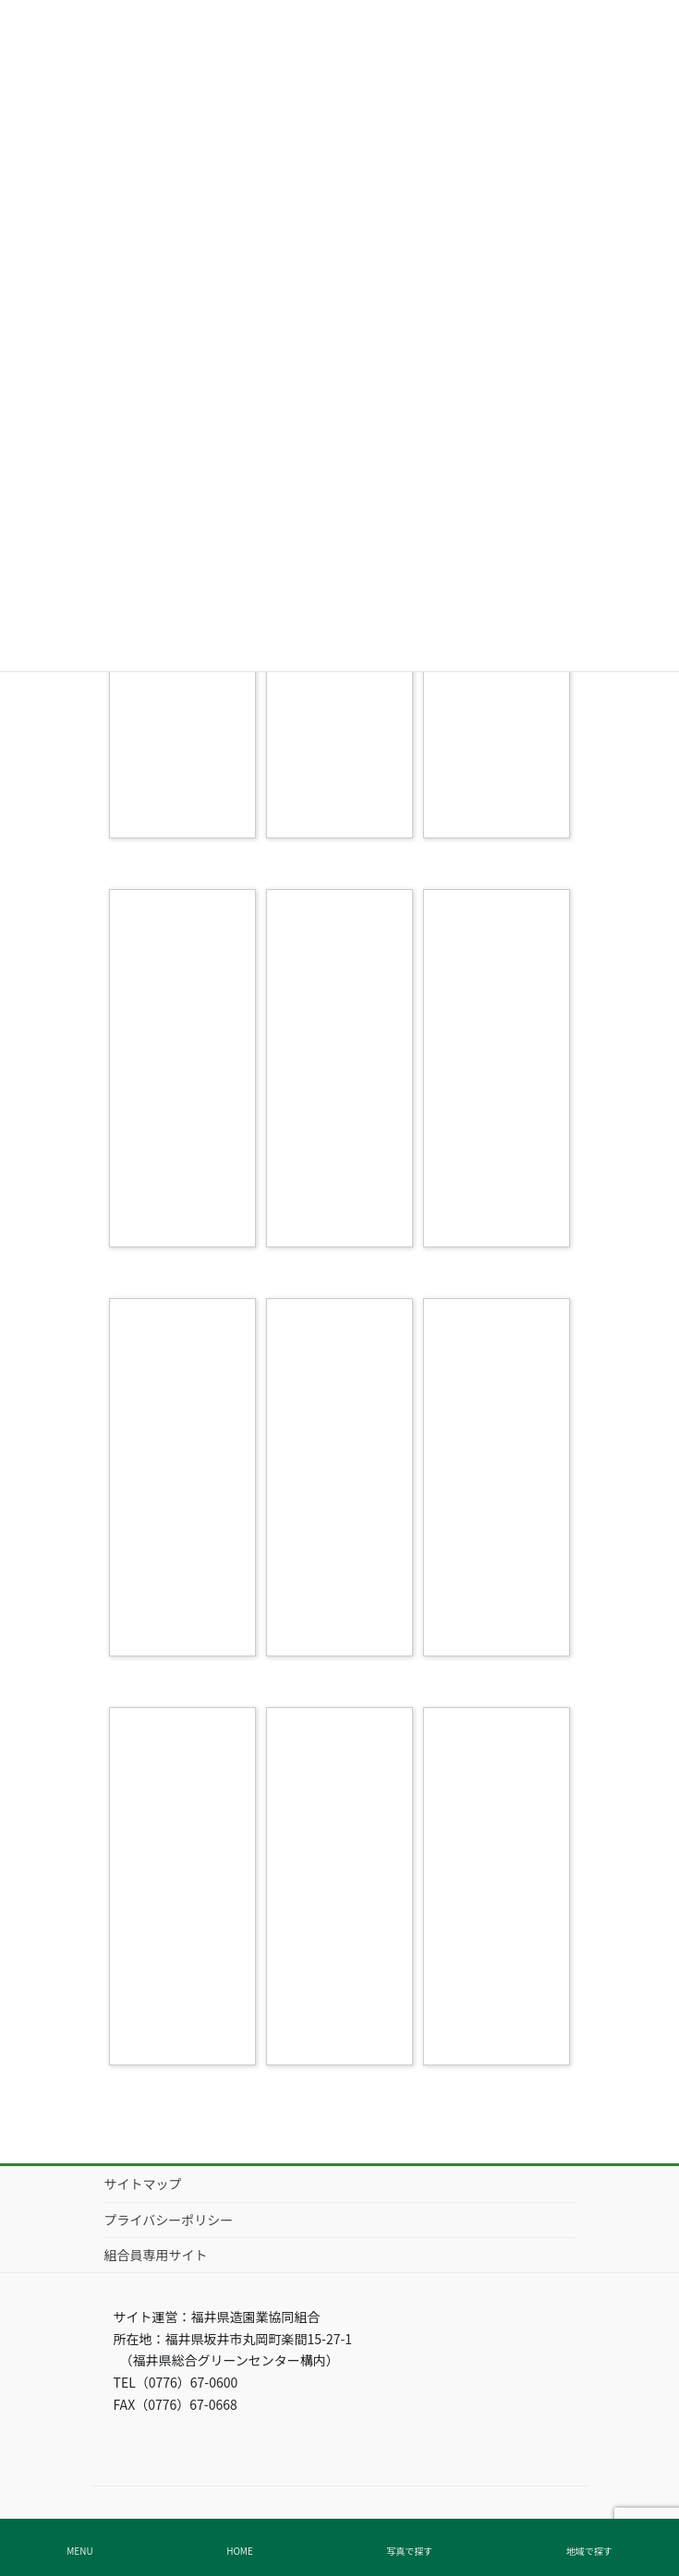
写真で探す (409, 2551)
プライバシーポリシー (169, 2219)
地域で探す (589, 2551)
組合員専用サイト (156, 2254)
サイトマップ (143, 2183)
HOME (239, 2551)
